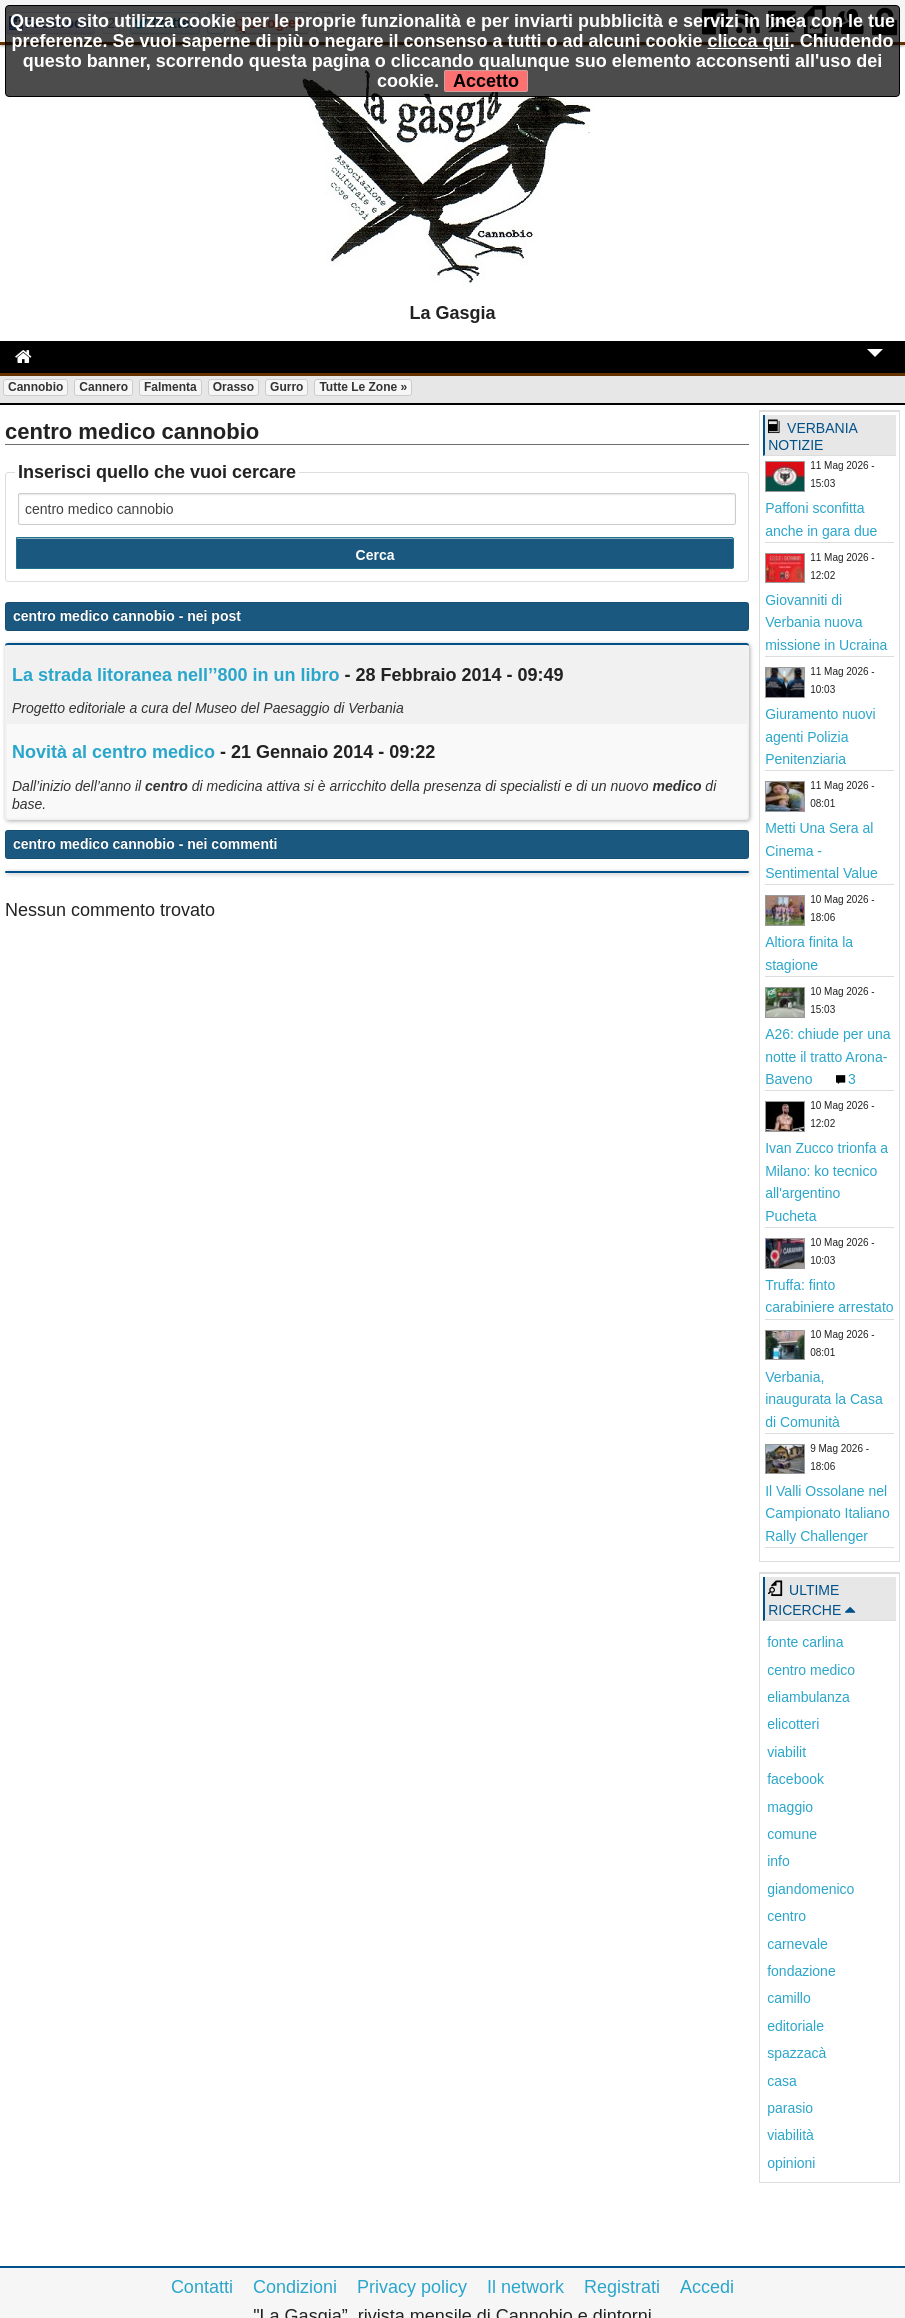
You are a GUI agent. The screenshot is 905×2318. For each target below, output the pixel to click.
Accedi (707, 2287)
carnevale (797, 1944)
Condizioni (295, 2287)
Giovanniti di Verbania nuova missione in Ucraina (826, 622)
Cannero (103, 387)
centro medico (811, 1670)
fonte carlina (805, 1642)
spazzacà (796, 2053)
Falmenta (170, 387)
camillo (789, 1998)
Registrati (622, 2287)
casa (782, 2081)
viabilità (790, 2135)
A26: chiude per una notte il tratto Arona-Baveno (827, 1056)
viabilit (786, 1752)
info (778, 1861)
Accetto (486, 81)
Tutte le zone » (363, 387)
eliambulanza (808, 1697)
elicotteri (793, 1724)
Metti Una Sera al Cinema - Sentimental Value (821, 850)
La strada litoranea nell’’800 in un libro (175, 675)
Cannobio (35, 387)
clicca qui (749, 41)
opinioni (791, 2163)
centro (786, 1916)
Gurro (286, 387)
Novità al (113, 752)
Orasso (233, 387)
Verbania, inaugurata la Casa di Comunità (824, 1399)
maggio (790, 1807)
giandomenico (810, 1889)
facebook (795, 1779)
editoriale (795, 2026)
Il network (525, 2287)
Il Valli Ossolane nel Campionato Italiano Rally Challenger (827, 1513)
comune (792, 1834)
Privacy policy (412, 2287)
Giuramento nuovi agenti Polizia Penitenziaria (820, 736)
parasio (790, 2108)
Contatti (202, 2287)
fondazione (801, 1971)
